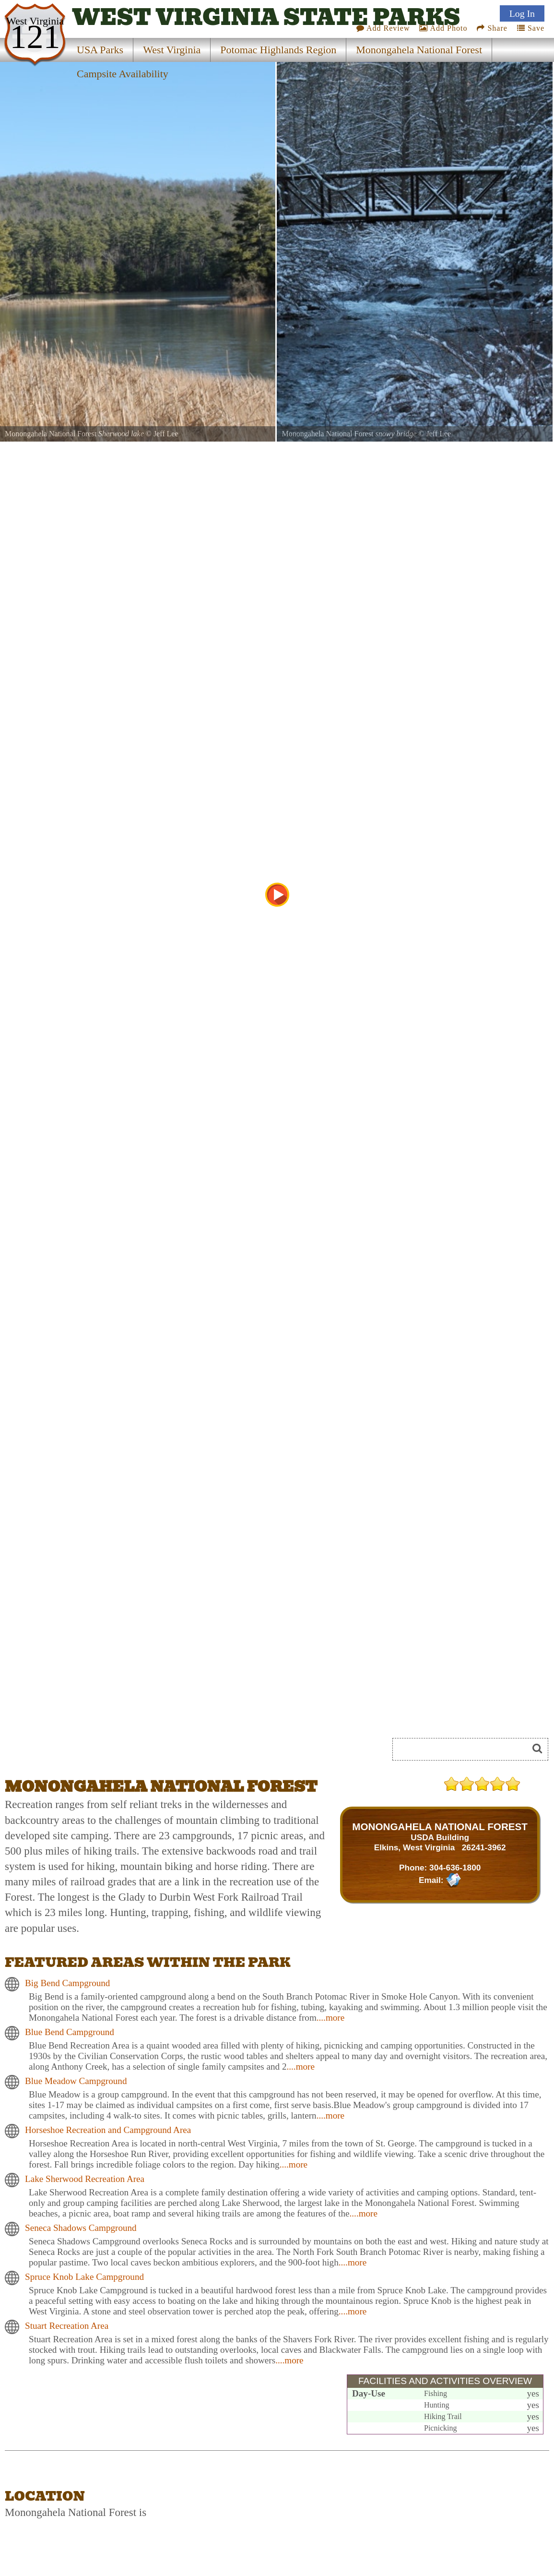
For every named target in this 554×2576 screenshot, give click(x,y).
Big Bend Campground (67, 1983)
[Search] (464, 1749)
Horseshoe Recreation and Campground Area (108, 2130)
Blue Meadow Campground (76, 2081)
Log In (522, 11)
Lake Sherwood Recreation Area (84, 2179)
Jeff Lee (165, 434)
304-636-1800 (455, 1867)
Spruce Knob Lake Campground (84, 2277)
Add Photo (443, 26)
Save (530, 26)
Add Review (383, 26)
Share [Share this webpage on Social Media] (492, 26)
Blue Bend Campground (69, 2032)
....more (330, 2018)
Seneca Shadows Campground (81, 2228)
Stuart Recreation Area (66, 2326)
